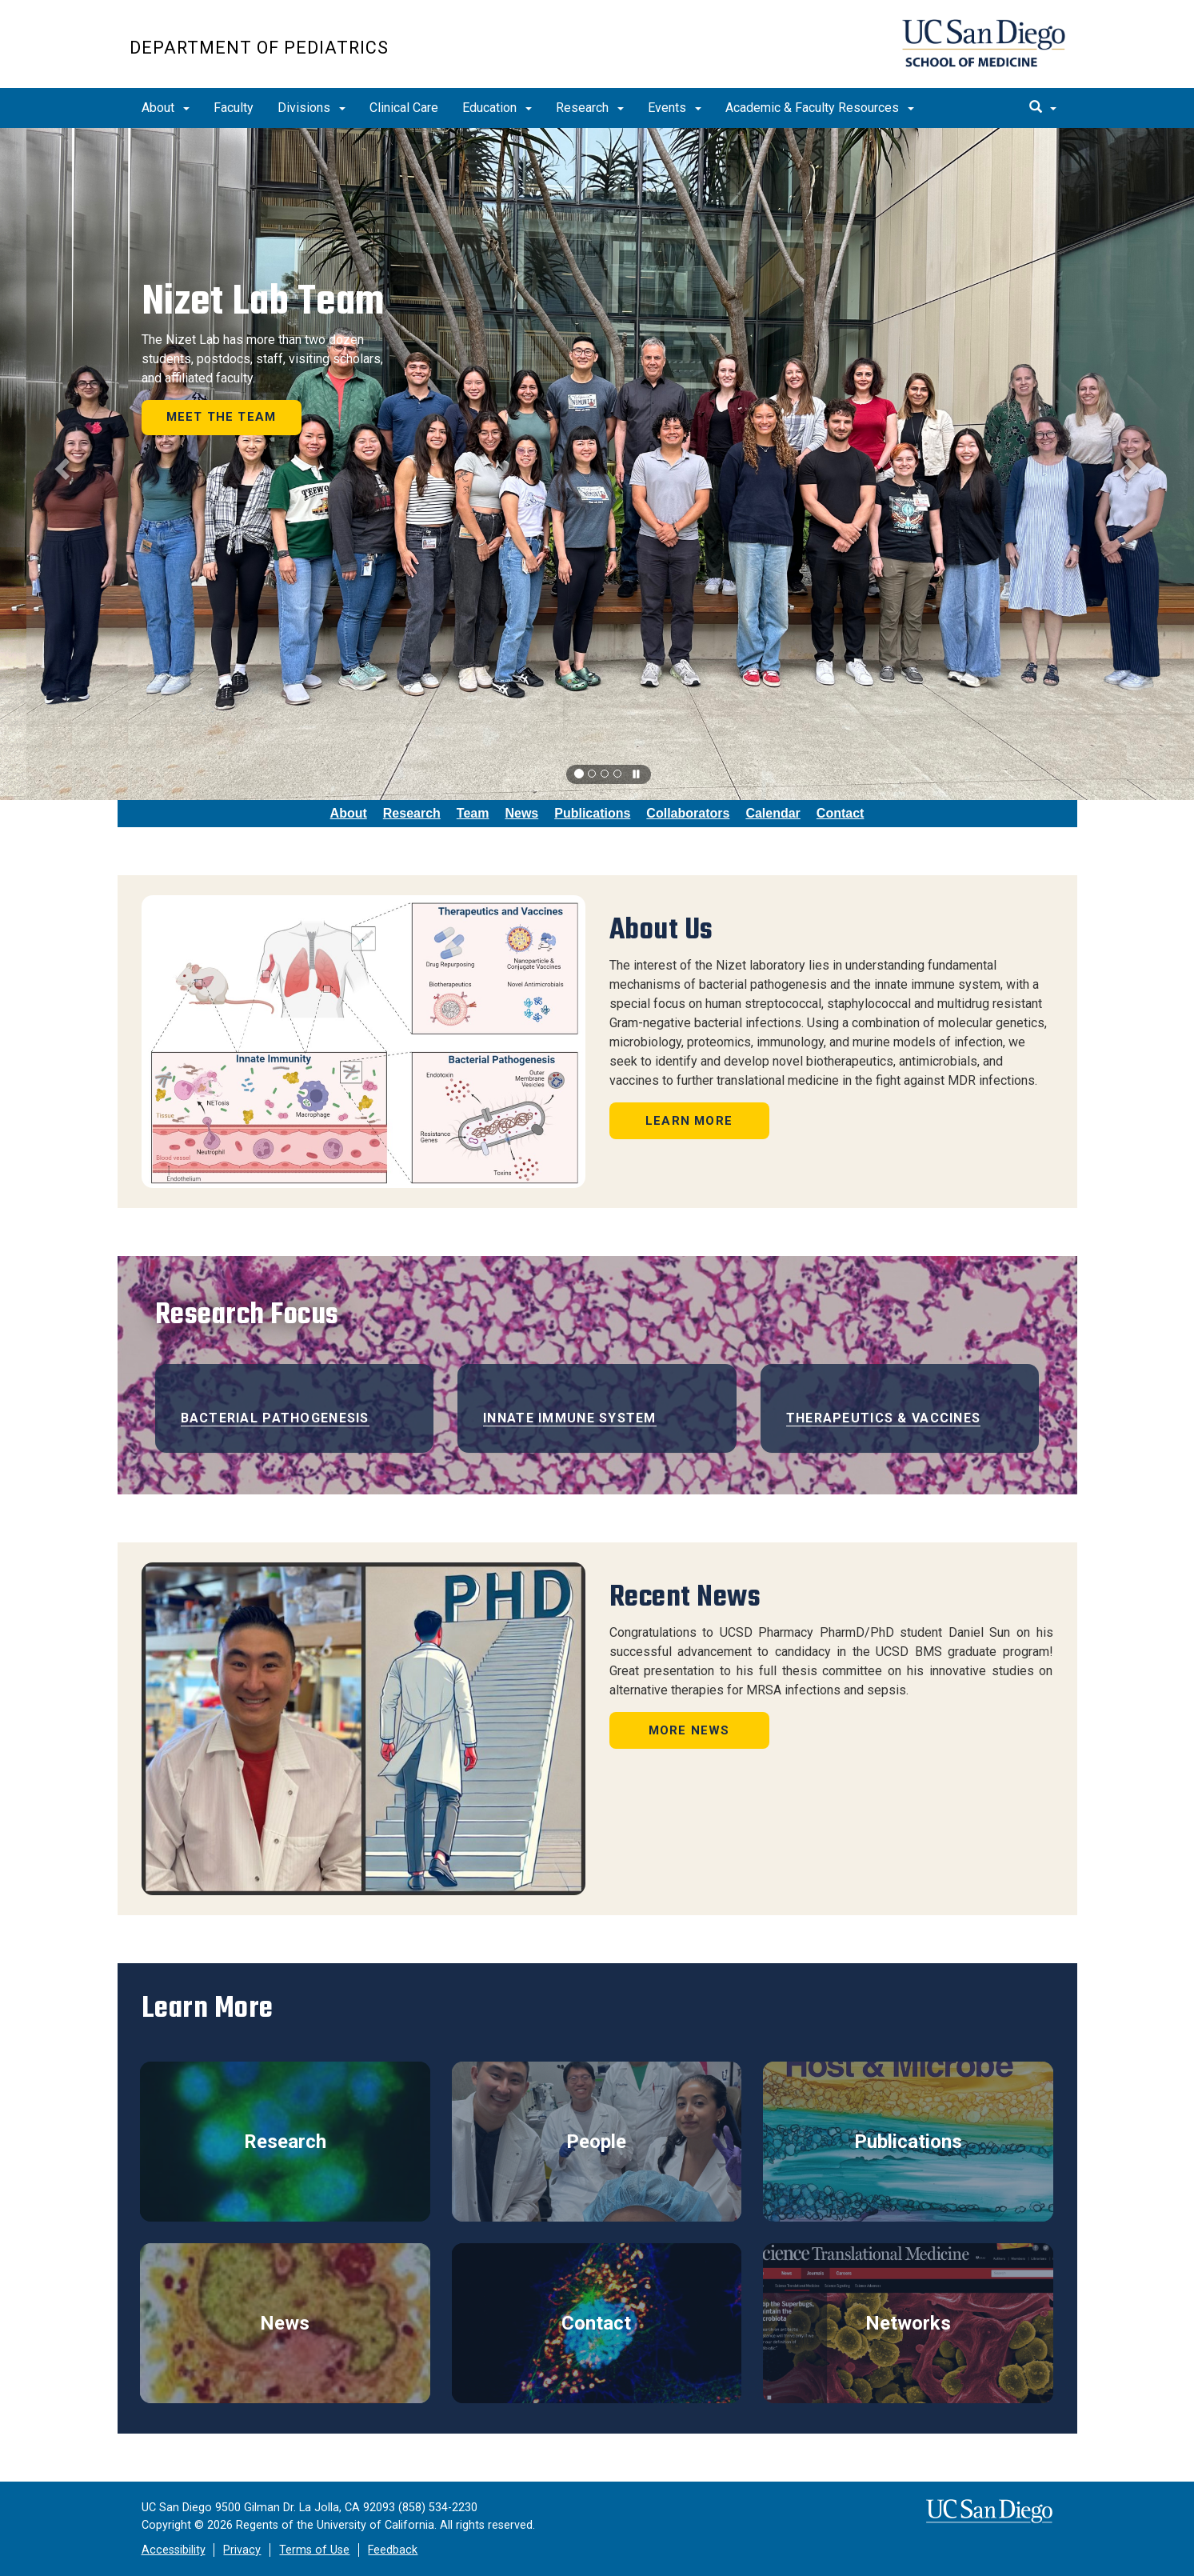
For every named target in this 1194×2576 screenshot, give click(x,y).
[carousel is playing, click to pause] (636, 775)
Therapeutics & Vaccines (883, 1418)
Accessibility (174, 2550)
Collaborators (687, 813)
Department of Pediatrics (259, 48)
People (596, 2141)
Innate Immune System (570, 1418)
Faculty (234, 107)
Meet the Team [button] (221, 417)
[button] (59, 464)
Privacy (242, 2550)
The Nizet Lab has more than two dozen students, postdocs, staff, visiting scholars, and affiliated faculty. (262, 359)
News (521, 813)
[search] (1042, 108)
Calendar (772, 813)
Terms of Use (314, 2550)
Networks (908, 2323)
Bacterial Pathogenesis (275, 1418)
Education (497, 107)
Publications (592, 813)
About (166, 107)
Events (674, 107)
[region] (597, 464)
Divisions (311, 107)
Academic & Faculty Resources (819, 107)
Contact (841, 813)
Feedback (392, 2550)
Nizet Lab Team (263, 301)
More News (689, 1730)
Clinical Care (403, 107)
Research (590, 107)
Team (473, 813)
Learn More (689, 1121)
